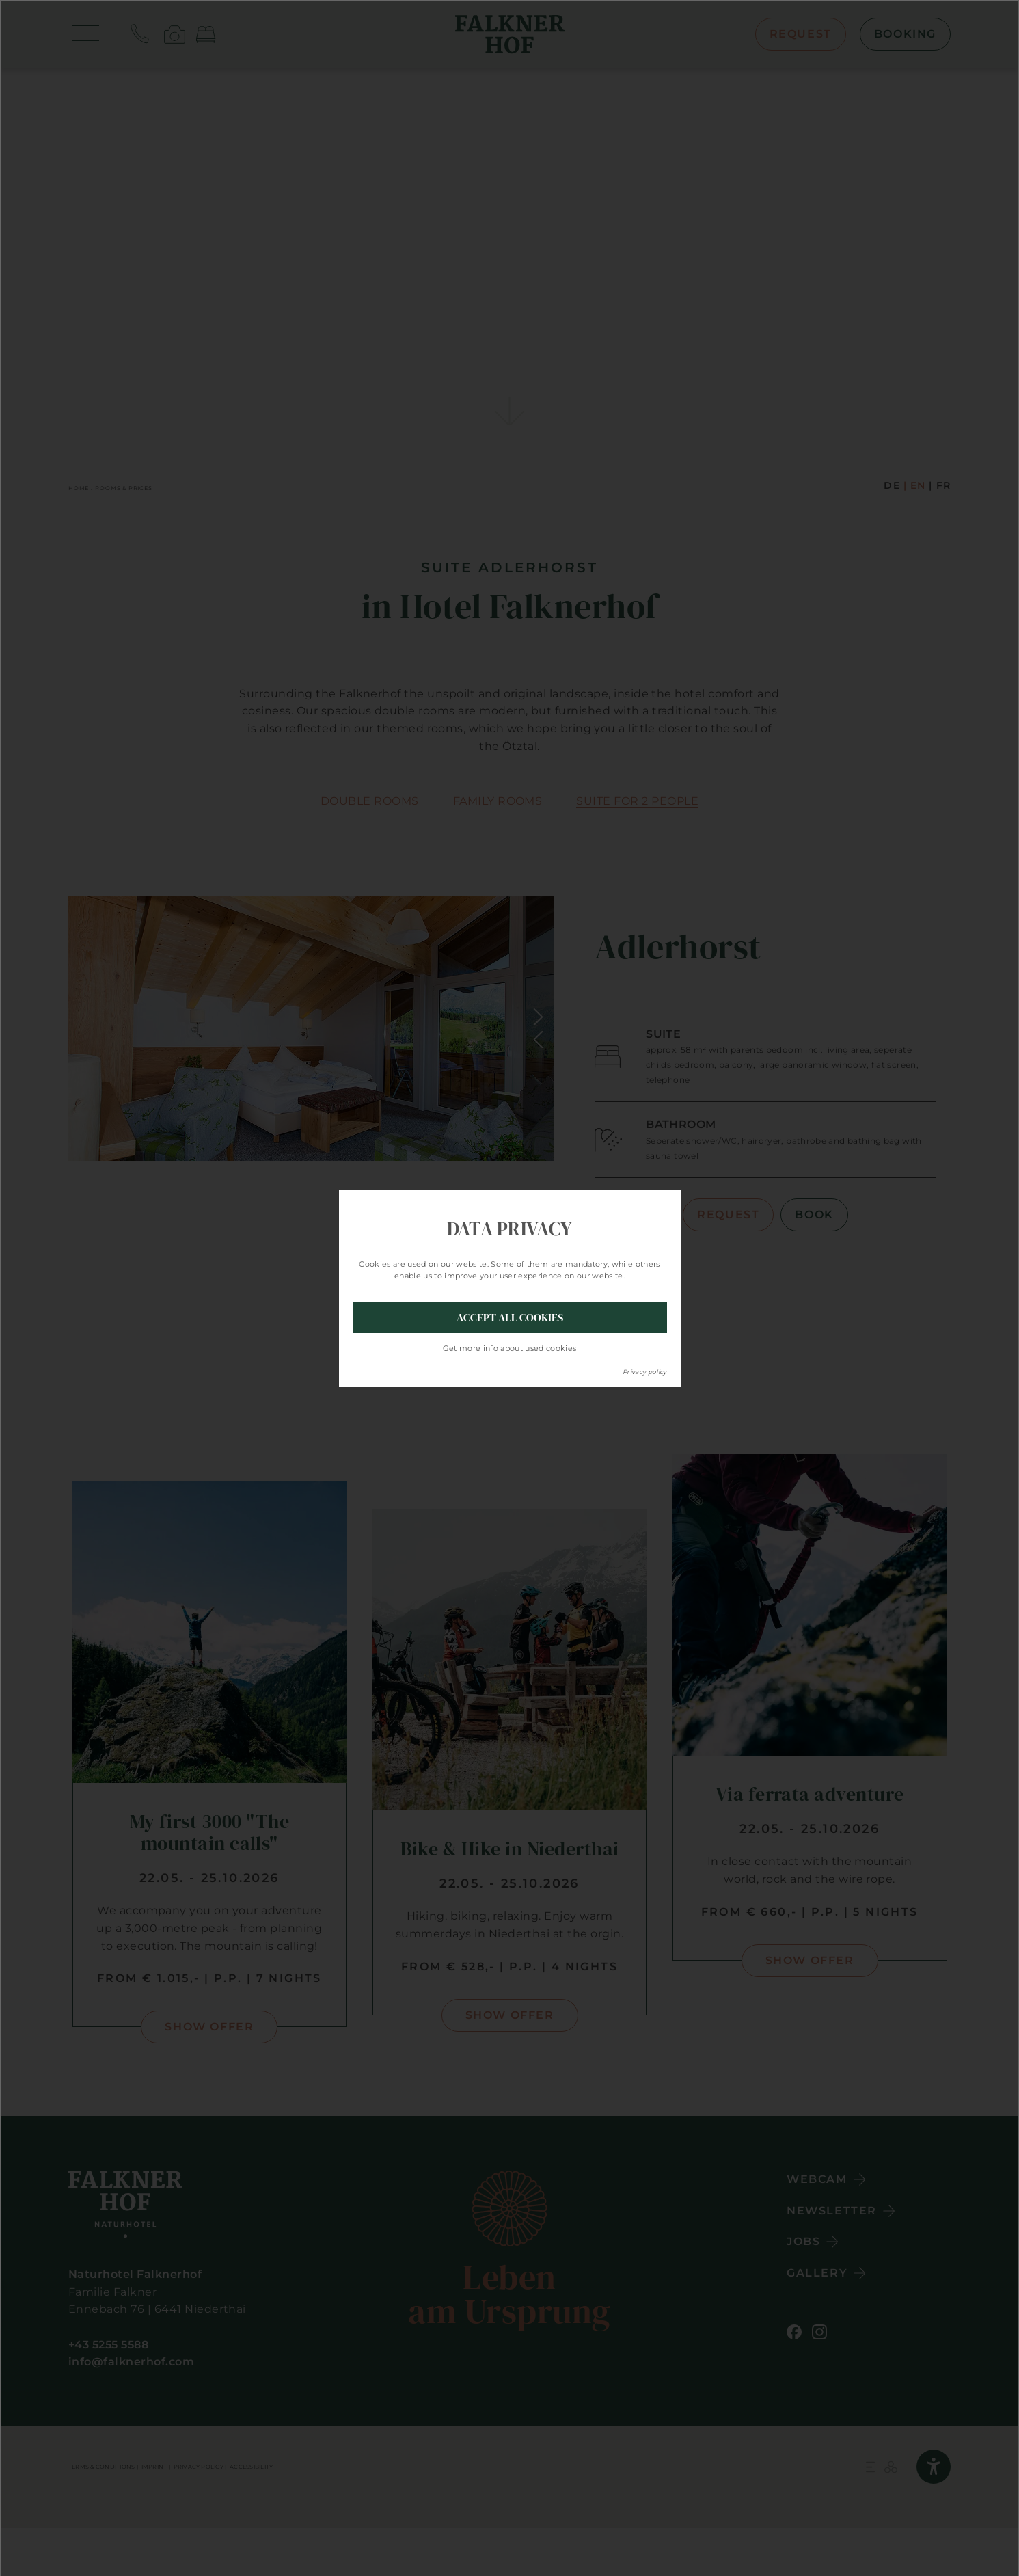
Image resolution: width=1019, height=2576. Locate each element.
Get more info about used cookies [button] (510, 1348)
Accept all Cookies (510, 1317)
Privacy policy (645, 1372)
